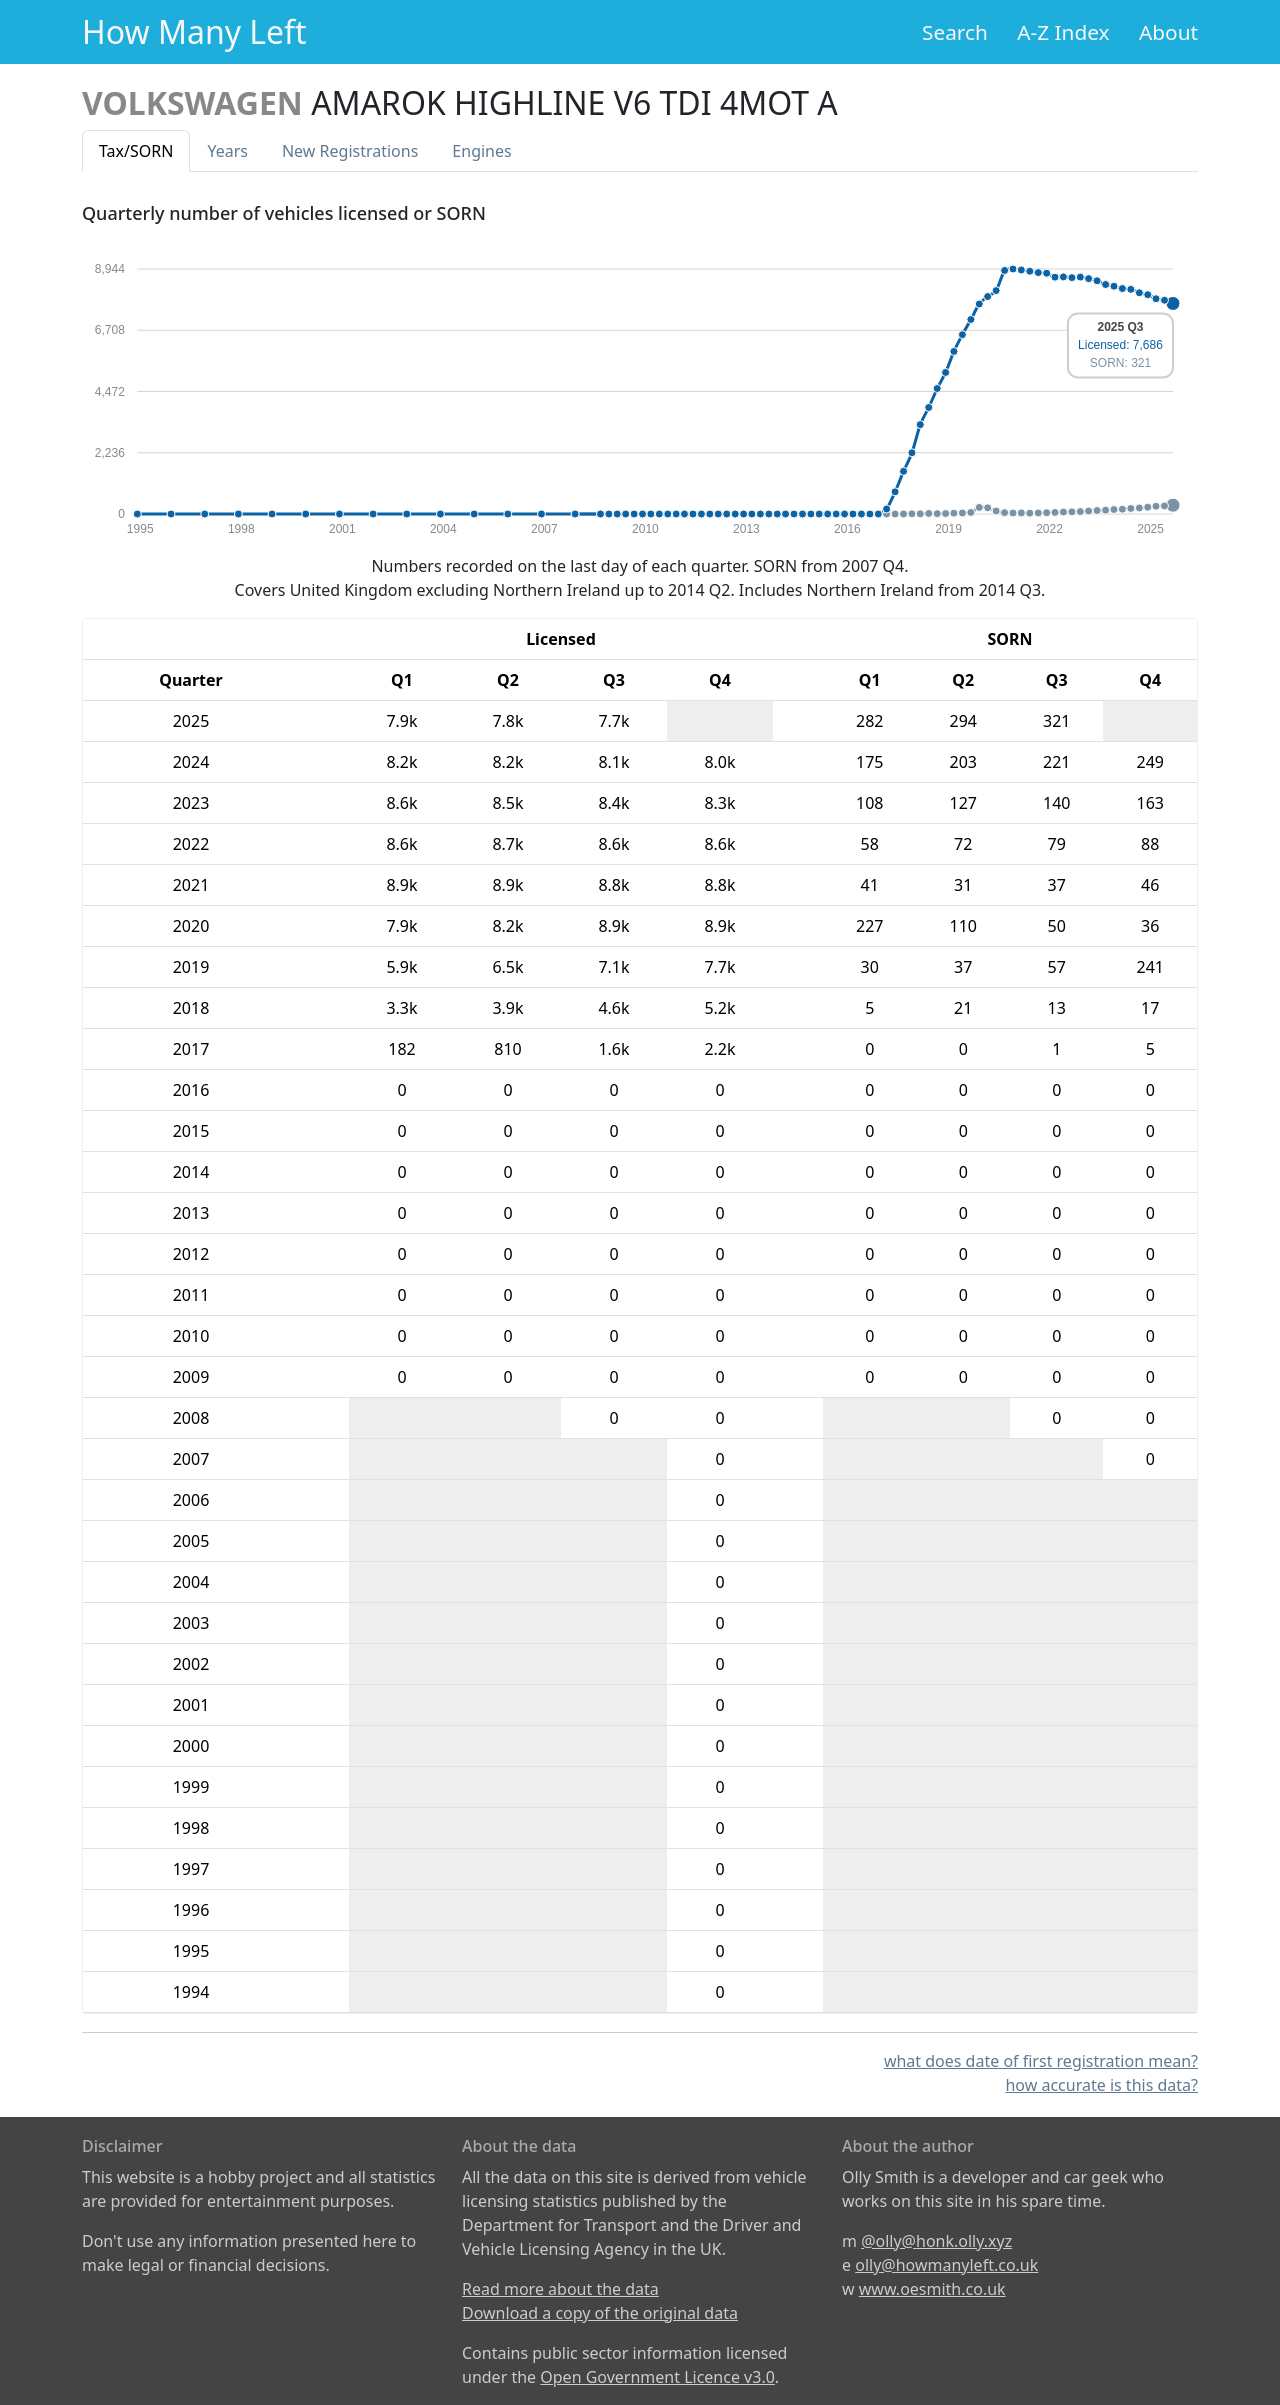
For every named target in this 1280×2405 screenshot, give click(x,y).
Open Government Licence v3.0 (657, 2377)
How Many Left (194, 31)
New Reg (350, 151)
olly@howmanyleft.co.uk (946, 2265)
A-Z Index (1063, 32)
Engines (481, 151)
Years (227, 151)
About (1168, 32)
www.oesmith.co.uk (932, 2289)
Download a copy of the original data (600, 2313)
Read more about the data (560, 2289)
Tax (136, 151)
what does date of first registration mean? (1041, 2061)
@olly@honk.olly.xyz (936, 2241)
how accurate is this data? (1101, 2085)
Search (955, 32)
